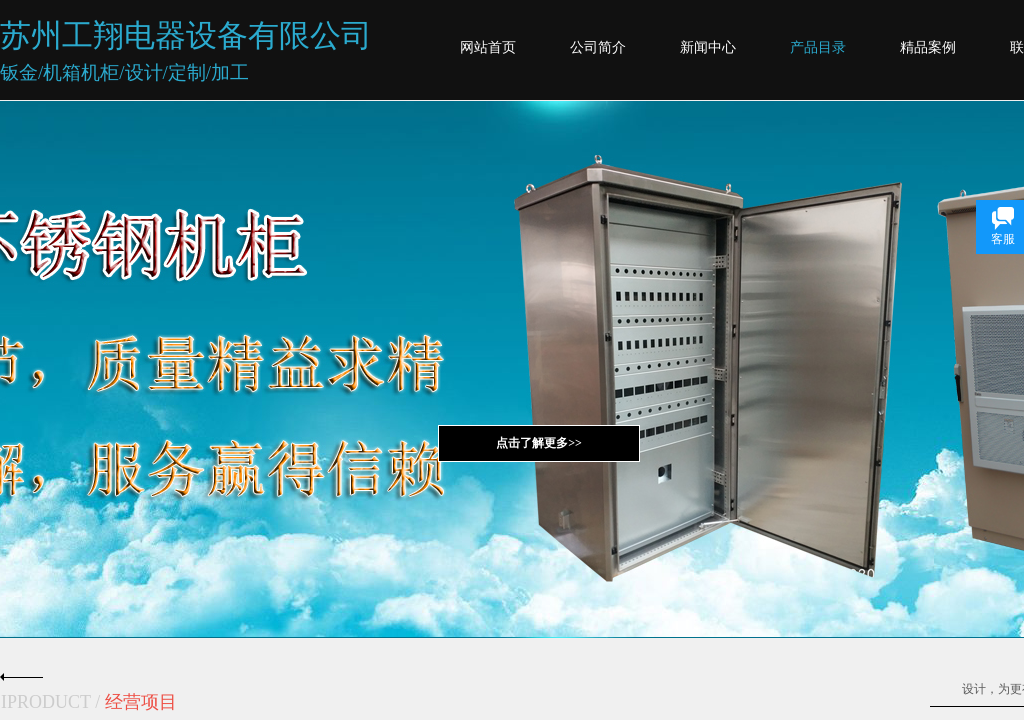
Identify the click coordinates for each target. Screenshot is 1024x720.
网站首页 (488, 47)
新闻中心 (708, 47)
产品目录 (818, 47)
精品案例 (928, 47)
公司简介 (598, 47)
